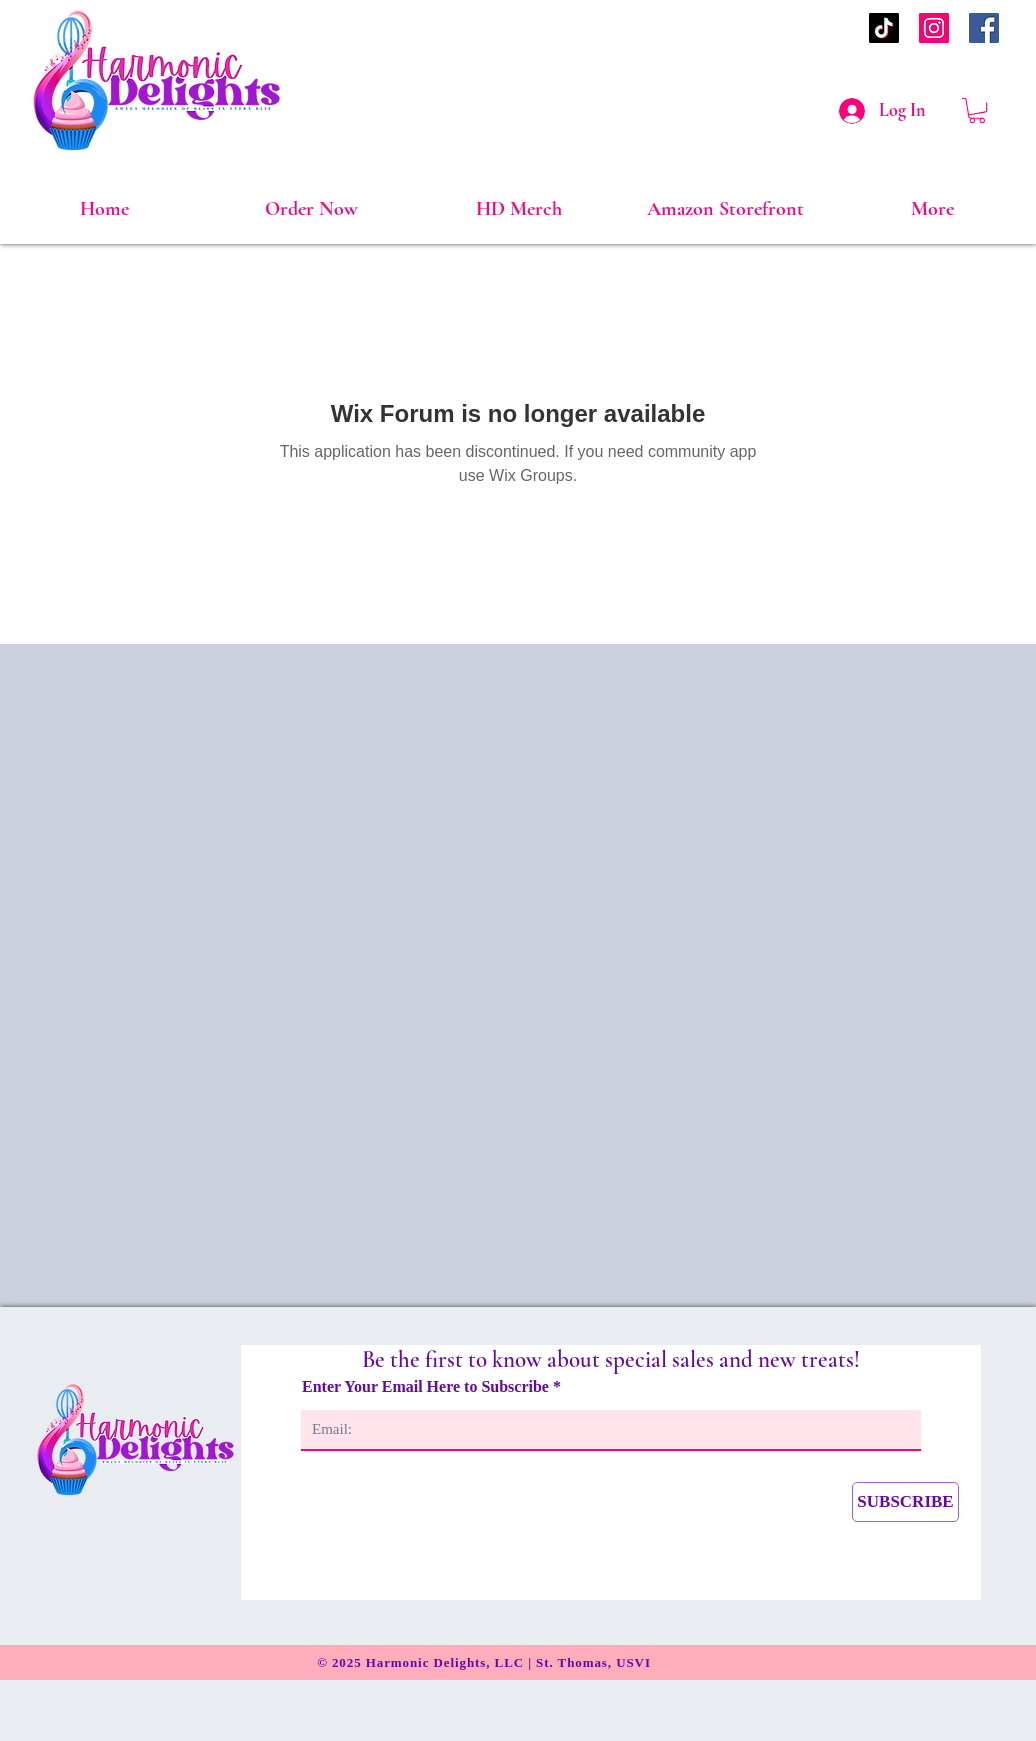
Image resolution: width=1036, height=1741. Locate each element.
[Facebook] (984, 28)
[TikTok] (884, 28)
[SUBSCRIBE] (905, 1502)
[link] (977, 110)
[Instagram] (934, 28)
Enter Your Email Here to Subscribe (427, 1387)
